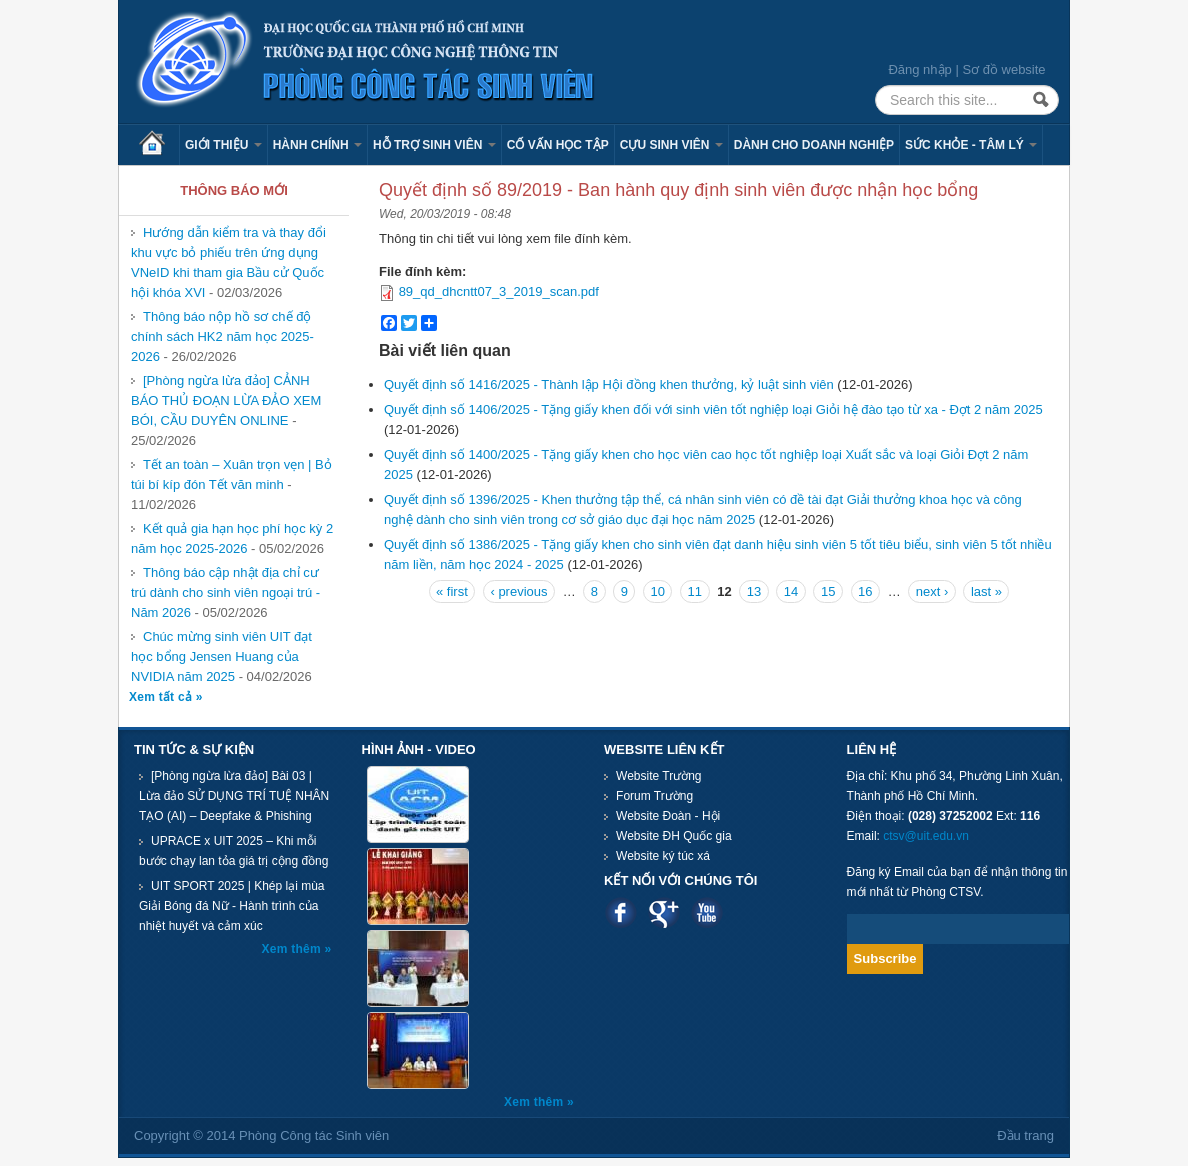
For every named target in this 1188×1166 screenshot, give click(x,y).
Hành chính (317, 145)
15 (828, 591)
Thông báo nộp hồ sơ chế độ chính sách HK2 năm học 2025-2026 (222, 336)
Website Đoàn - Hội (668, 816)
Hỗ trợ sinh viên (434, 145)
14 (791, 591)
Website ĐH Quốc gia (674, 836)
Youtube (706, 912)
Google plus (663, 912)
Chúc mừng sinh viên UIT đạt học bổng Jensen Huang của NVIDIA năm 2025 (221, 656)
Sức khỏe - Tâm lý (971, 145)
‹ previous (518, 591)
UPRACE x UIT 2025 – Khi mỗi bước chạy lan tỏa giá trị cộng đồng (233, 851)
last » (986, 591)
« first (452, 591)
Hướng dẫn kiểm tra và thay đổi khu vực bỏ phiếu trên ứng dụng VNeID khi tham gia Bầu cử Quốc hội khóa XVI (228, 262)
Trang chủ (159, 145)
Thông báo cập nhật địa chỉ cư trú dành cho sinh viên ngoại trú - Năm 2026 (225, 592)
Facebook (620, 912)
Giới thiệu (223, 145)
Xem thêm (293, 949)
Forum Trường (654, 796)
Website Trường (658, 776)
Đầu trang (1025, 1135)
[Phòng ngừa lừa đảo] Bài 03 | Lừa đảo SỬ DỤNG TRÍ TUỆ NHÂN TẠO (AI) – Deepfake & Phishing (234, 796)
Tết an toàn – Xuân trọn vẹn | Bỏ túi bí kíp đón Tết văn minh (231, 474)
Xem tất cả (162, 697)
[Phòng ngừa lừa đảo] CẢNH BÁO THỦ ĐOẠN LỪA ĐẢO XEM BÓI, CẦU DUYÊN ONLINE (226, 400)
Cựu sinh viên (671, 145)
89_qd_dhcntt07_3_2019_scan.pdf (499, 291)
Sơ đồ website (1003, 69)
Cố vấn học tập (558, 145)
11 (695, 591)
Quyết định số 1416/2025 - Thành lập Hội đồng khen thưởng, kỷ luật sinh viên (609, 384)
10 (657, 591)
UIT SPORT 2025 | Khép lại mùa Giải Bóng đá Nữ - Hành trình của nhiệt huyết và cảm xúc (232, 906)
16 (865, 591)
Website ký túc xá (663, 856)
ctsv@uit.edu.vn (926, 836)
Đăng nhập (919, 69)
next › (932, 591)
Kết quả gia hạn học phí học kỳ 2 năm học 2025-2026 (232, 538)
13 (754, 591)
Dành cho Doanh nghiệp (814, 145)
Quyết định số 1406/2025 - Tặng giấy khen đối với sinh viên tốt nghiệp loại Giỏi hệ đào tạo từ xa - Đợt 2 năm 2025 (713, 409)
